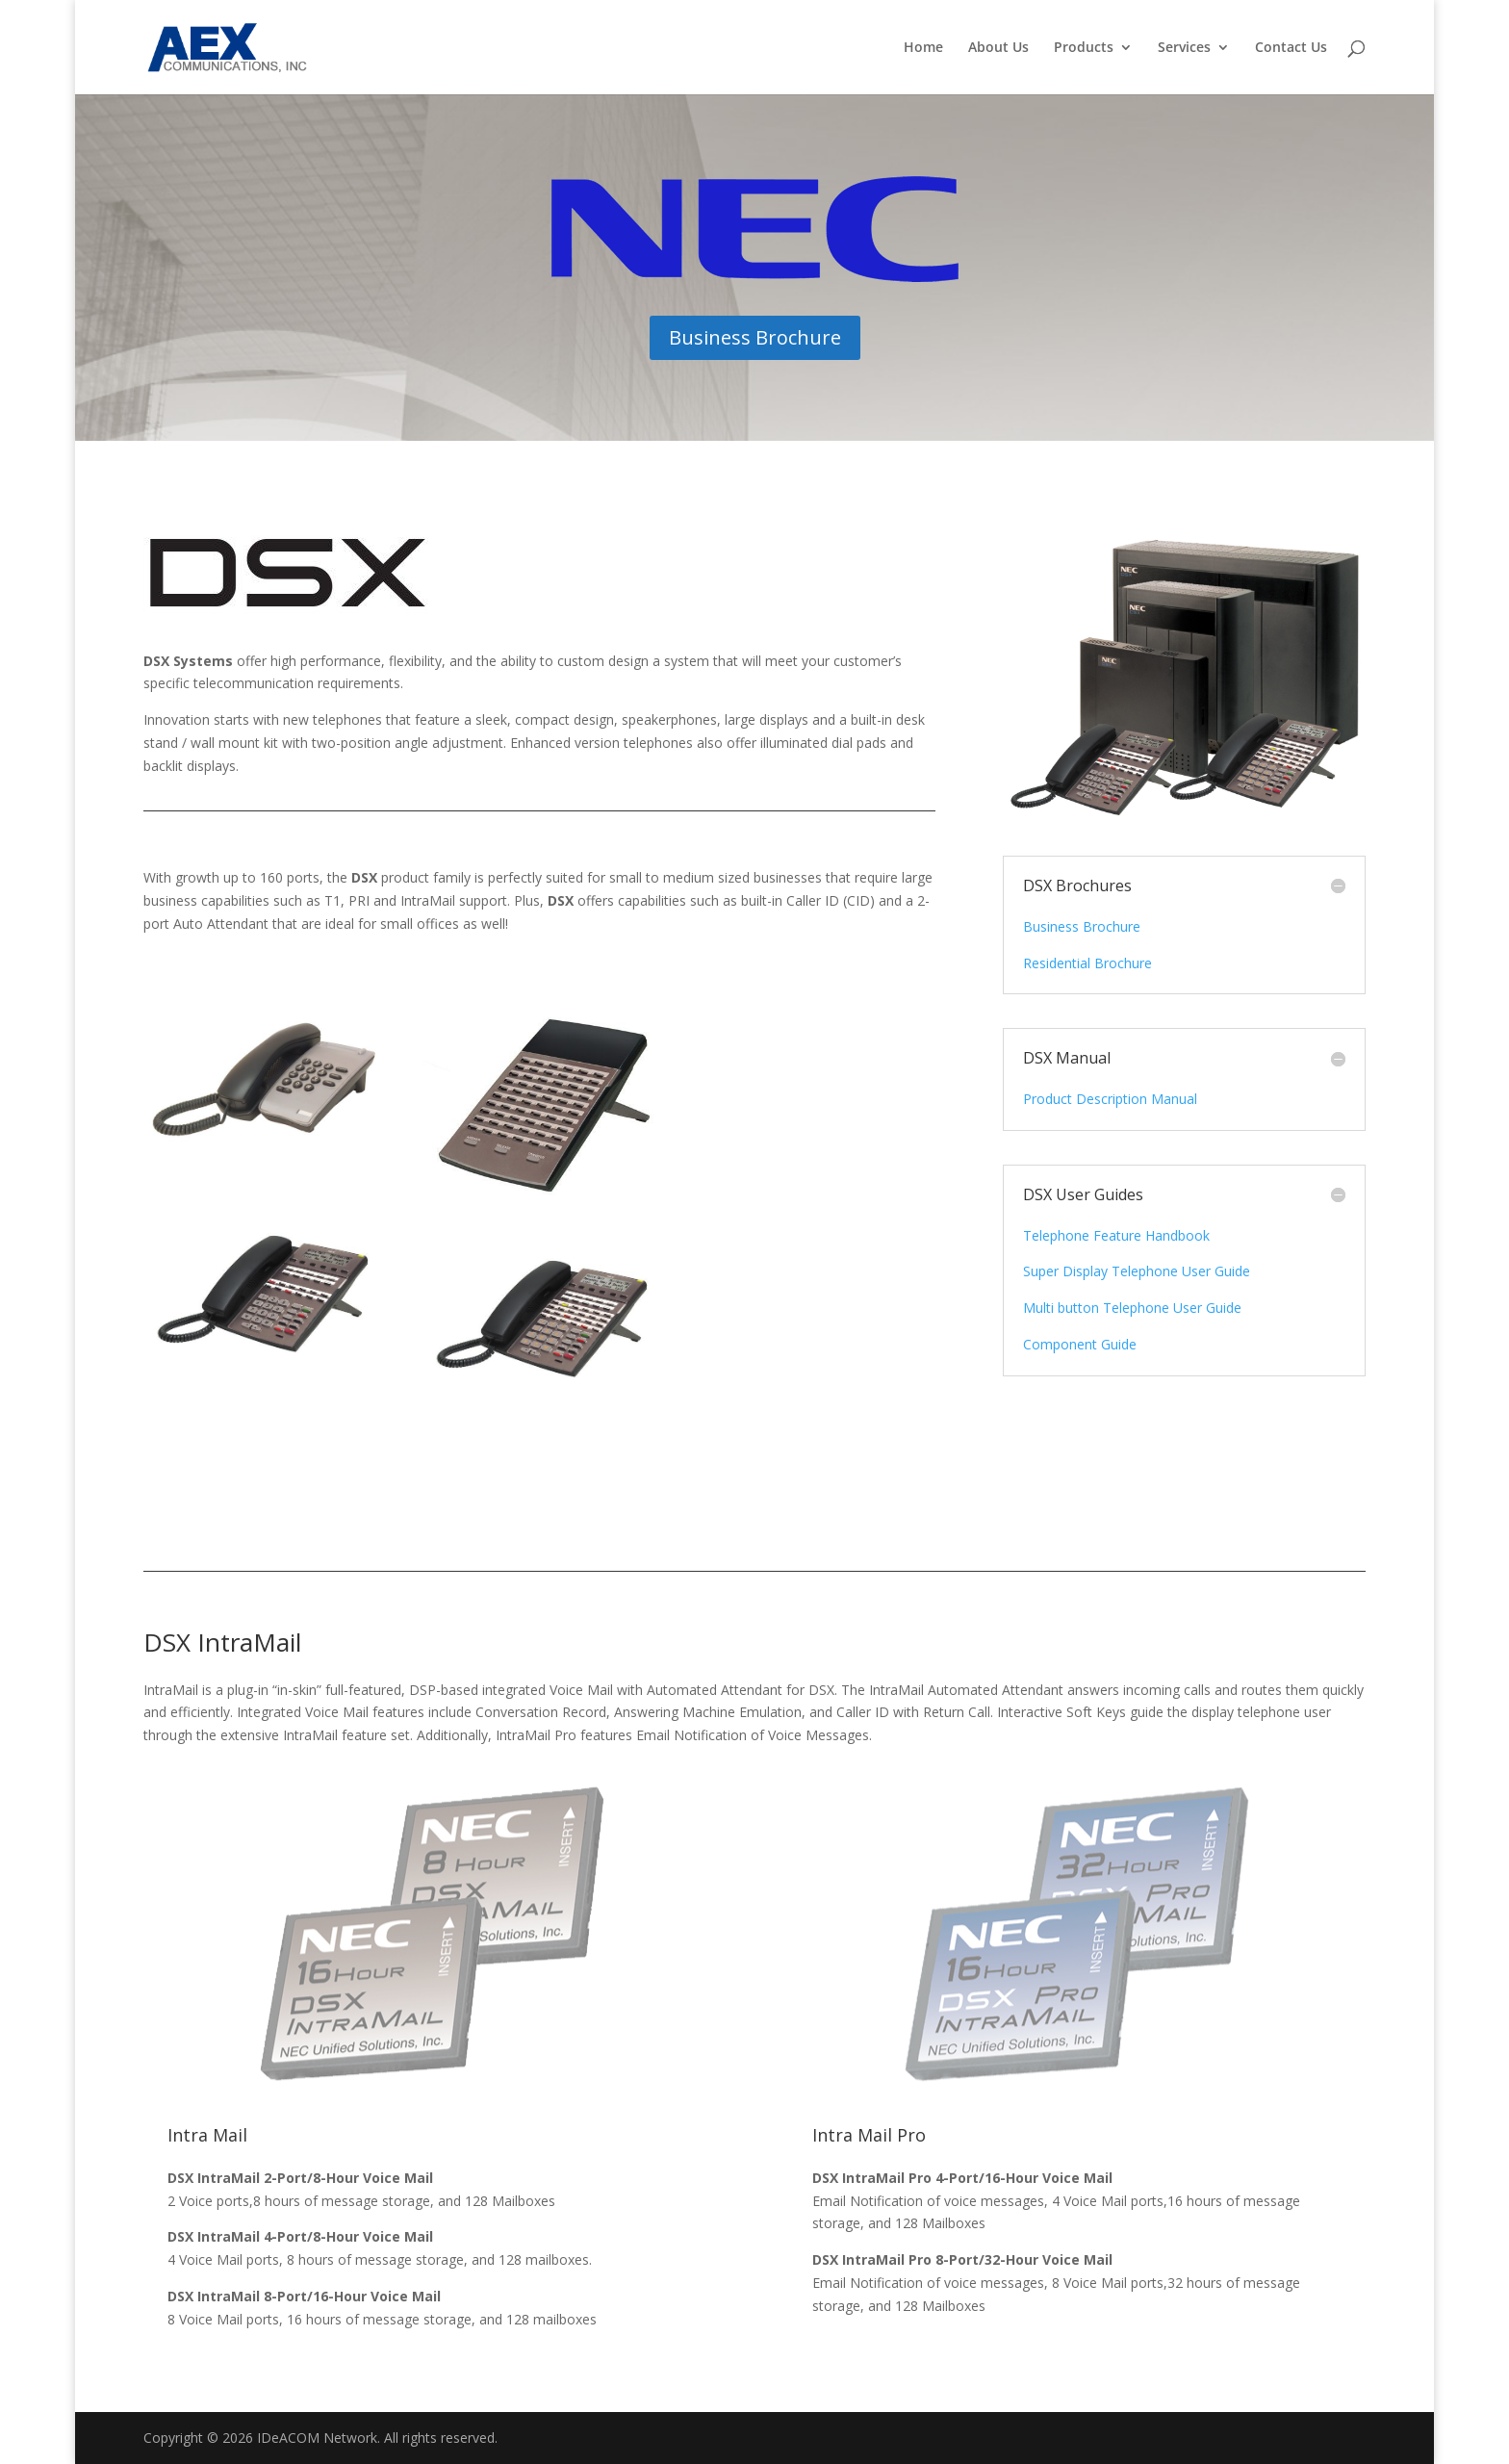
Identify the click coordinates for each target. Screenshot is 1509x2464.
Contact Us (1291, 48)
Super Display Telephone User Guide (1136, 1271)
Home (923, 48)
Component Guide (1080, 1344)
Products (1083, 48)
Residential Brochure (1087, 963)
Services (1184, 48)
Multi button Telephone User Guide (1132, 1307)
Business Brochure (755, 337)
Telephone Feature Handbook (1116, 1235)
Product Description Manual (1110, 1099)
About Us (998, 48)
